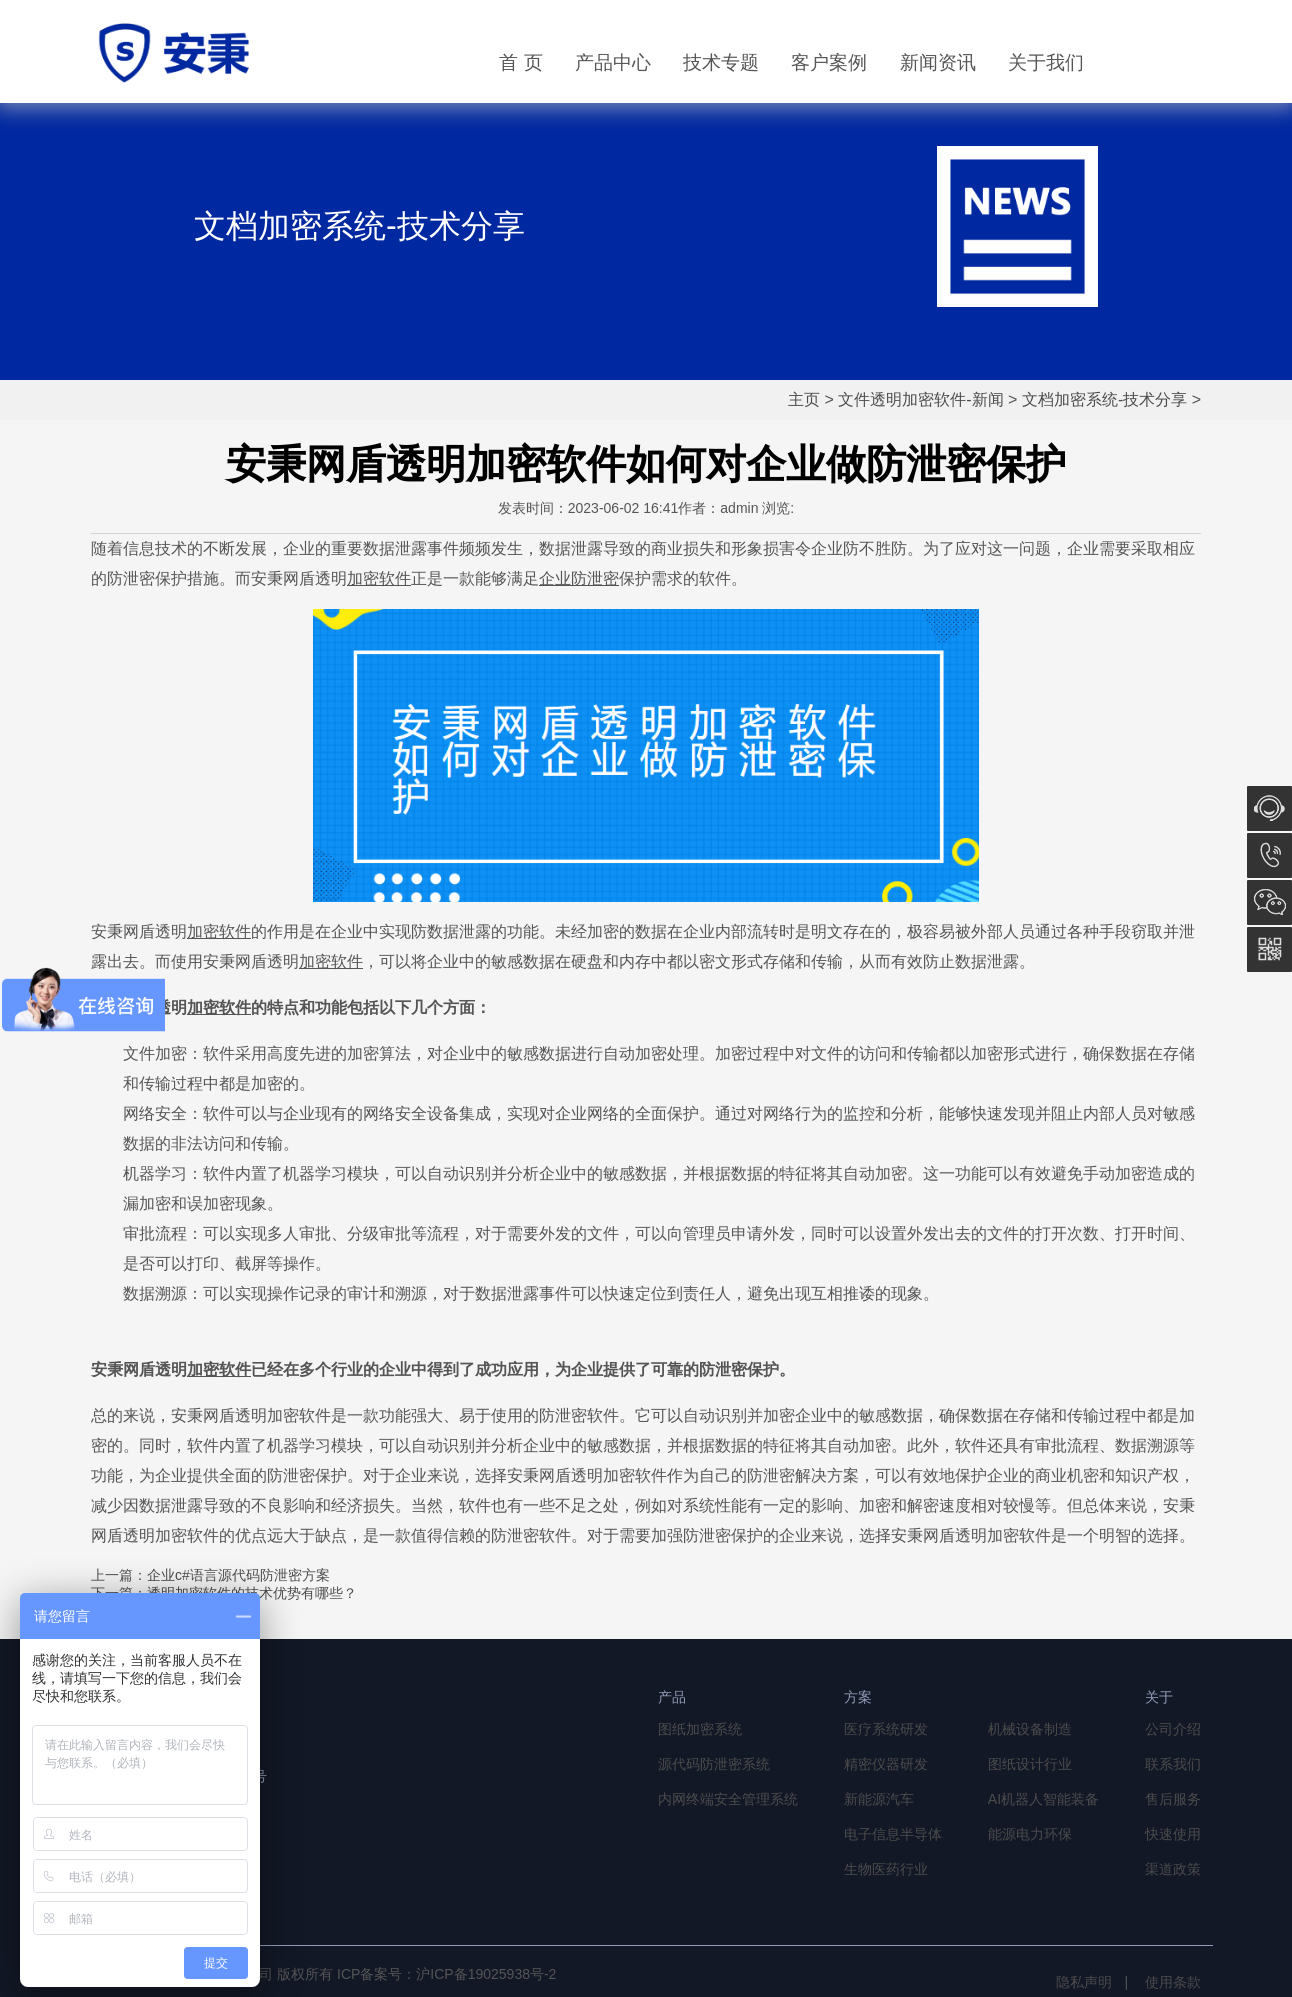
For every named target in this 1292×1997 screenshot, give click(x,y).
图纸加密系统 (700, 1729)
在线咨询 (1269, 808)
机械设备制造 (1030, 1729)
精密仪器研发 (886, 1764)
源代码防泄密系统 (714, 1764)
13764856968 (1269, 855)
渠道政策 (1173, 1869)
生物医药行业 (886, 1869)
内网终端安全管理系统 (728, 1799)
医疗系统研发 (886, 1729)
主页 (804, 399)
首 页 (520, 62)
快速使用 (1173, 1834)
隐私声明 (1084, 1982)
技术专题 (721, 62)
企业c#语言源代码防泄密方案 (238, 1575)
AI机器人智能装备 (1043, 1799)
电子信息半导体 (893, 1834)
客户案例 (829, 62)
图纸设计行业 (1030, 1764)
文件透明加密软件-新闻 (920, 399)
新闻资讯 (938, 62)
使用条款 (1173, 1982)
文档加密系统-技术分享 (1104, 399)
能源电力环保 (1030, 1834)
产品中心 (613, 62)
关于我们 (1046, 62)
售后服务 (1173, 1799)
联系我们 (1173, 1764)
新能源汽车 (879, 1799)
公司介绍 (1173, 1729)
